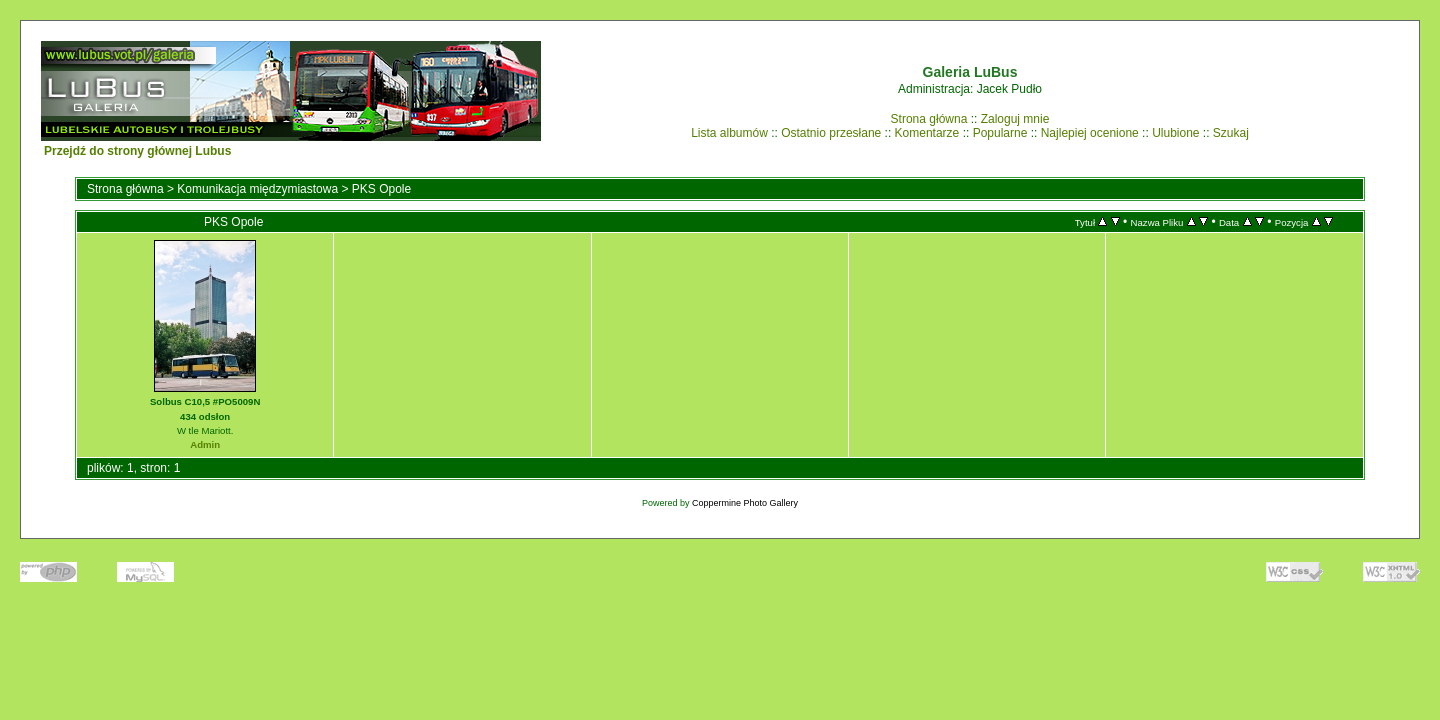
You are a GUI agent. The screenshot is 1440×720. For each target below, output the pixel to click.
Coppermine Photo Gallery (745, 503)
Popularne (1000, 133)
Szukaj (1231, 133)
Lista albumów (729, 133)
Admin (205, 444)
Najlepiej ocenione (1090, 133)
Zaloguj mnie (1015, 119)
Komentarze (927, 133)
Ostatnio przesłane (831, 133)
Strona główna (929, 119)
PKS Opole (381, 189)
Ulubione (1175, 133)
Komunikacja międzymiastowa (257, 189)
